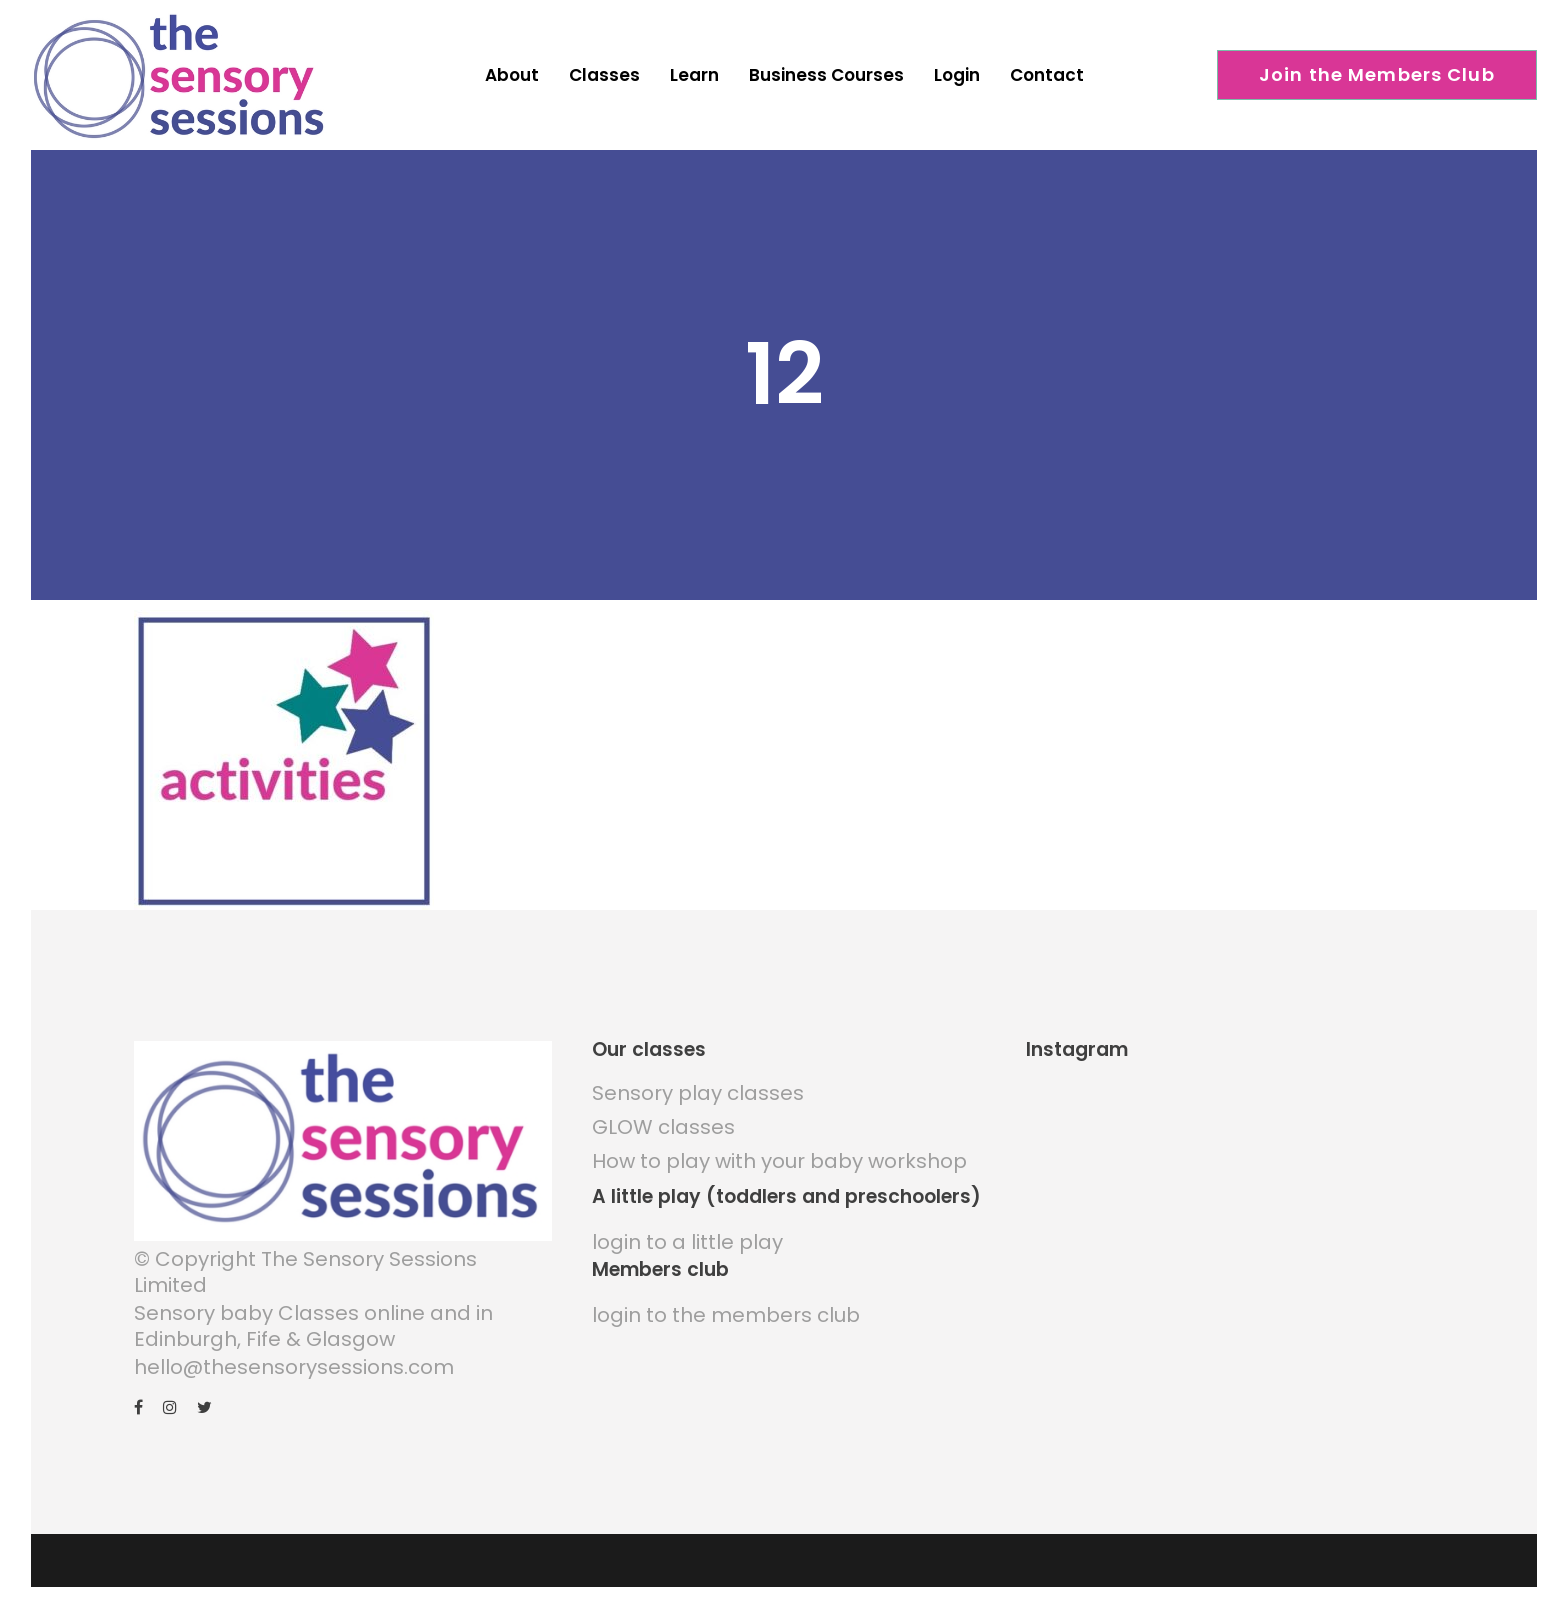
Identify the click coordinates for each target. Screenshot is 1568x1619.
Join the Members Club (1377, 74)
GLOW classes (663, 1127)
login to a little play (687, 1242)
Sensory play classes (698, 1093)
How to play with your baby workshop (779, 1161)
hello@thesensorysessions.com (294, 1367)
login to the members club (726, 1315)
